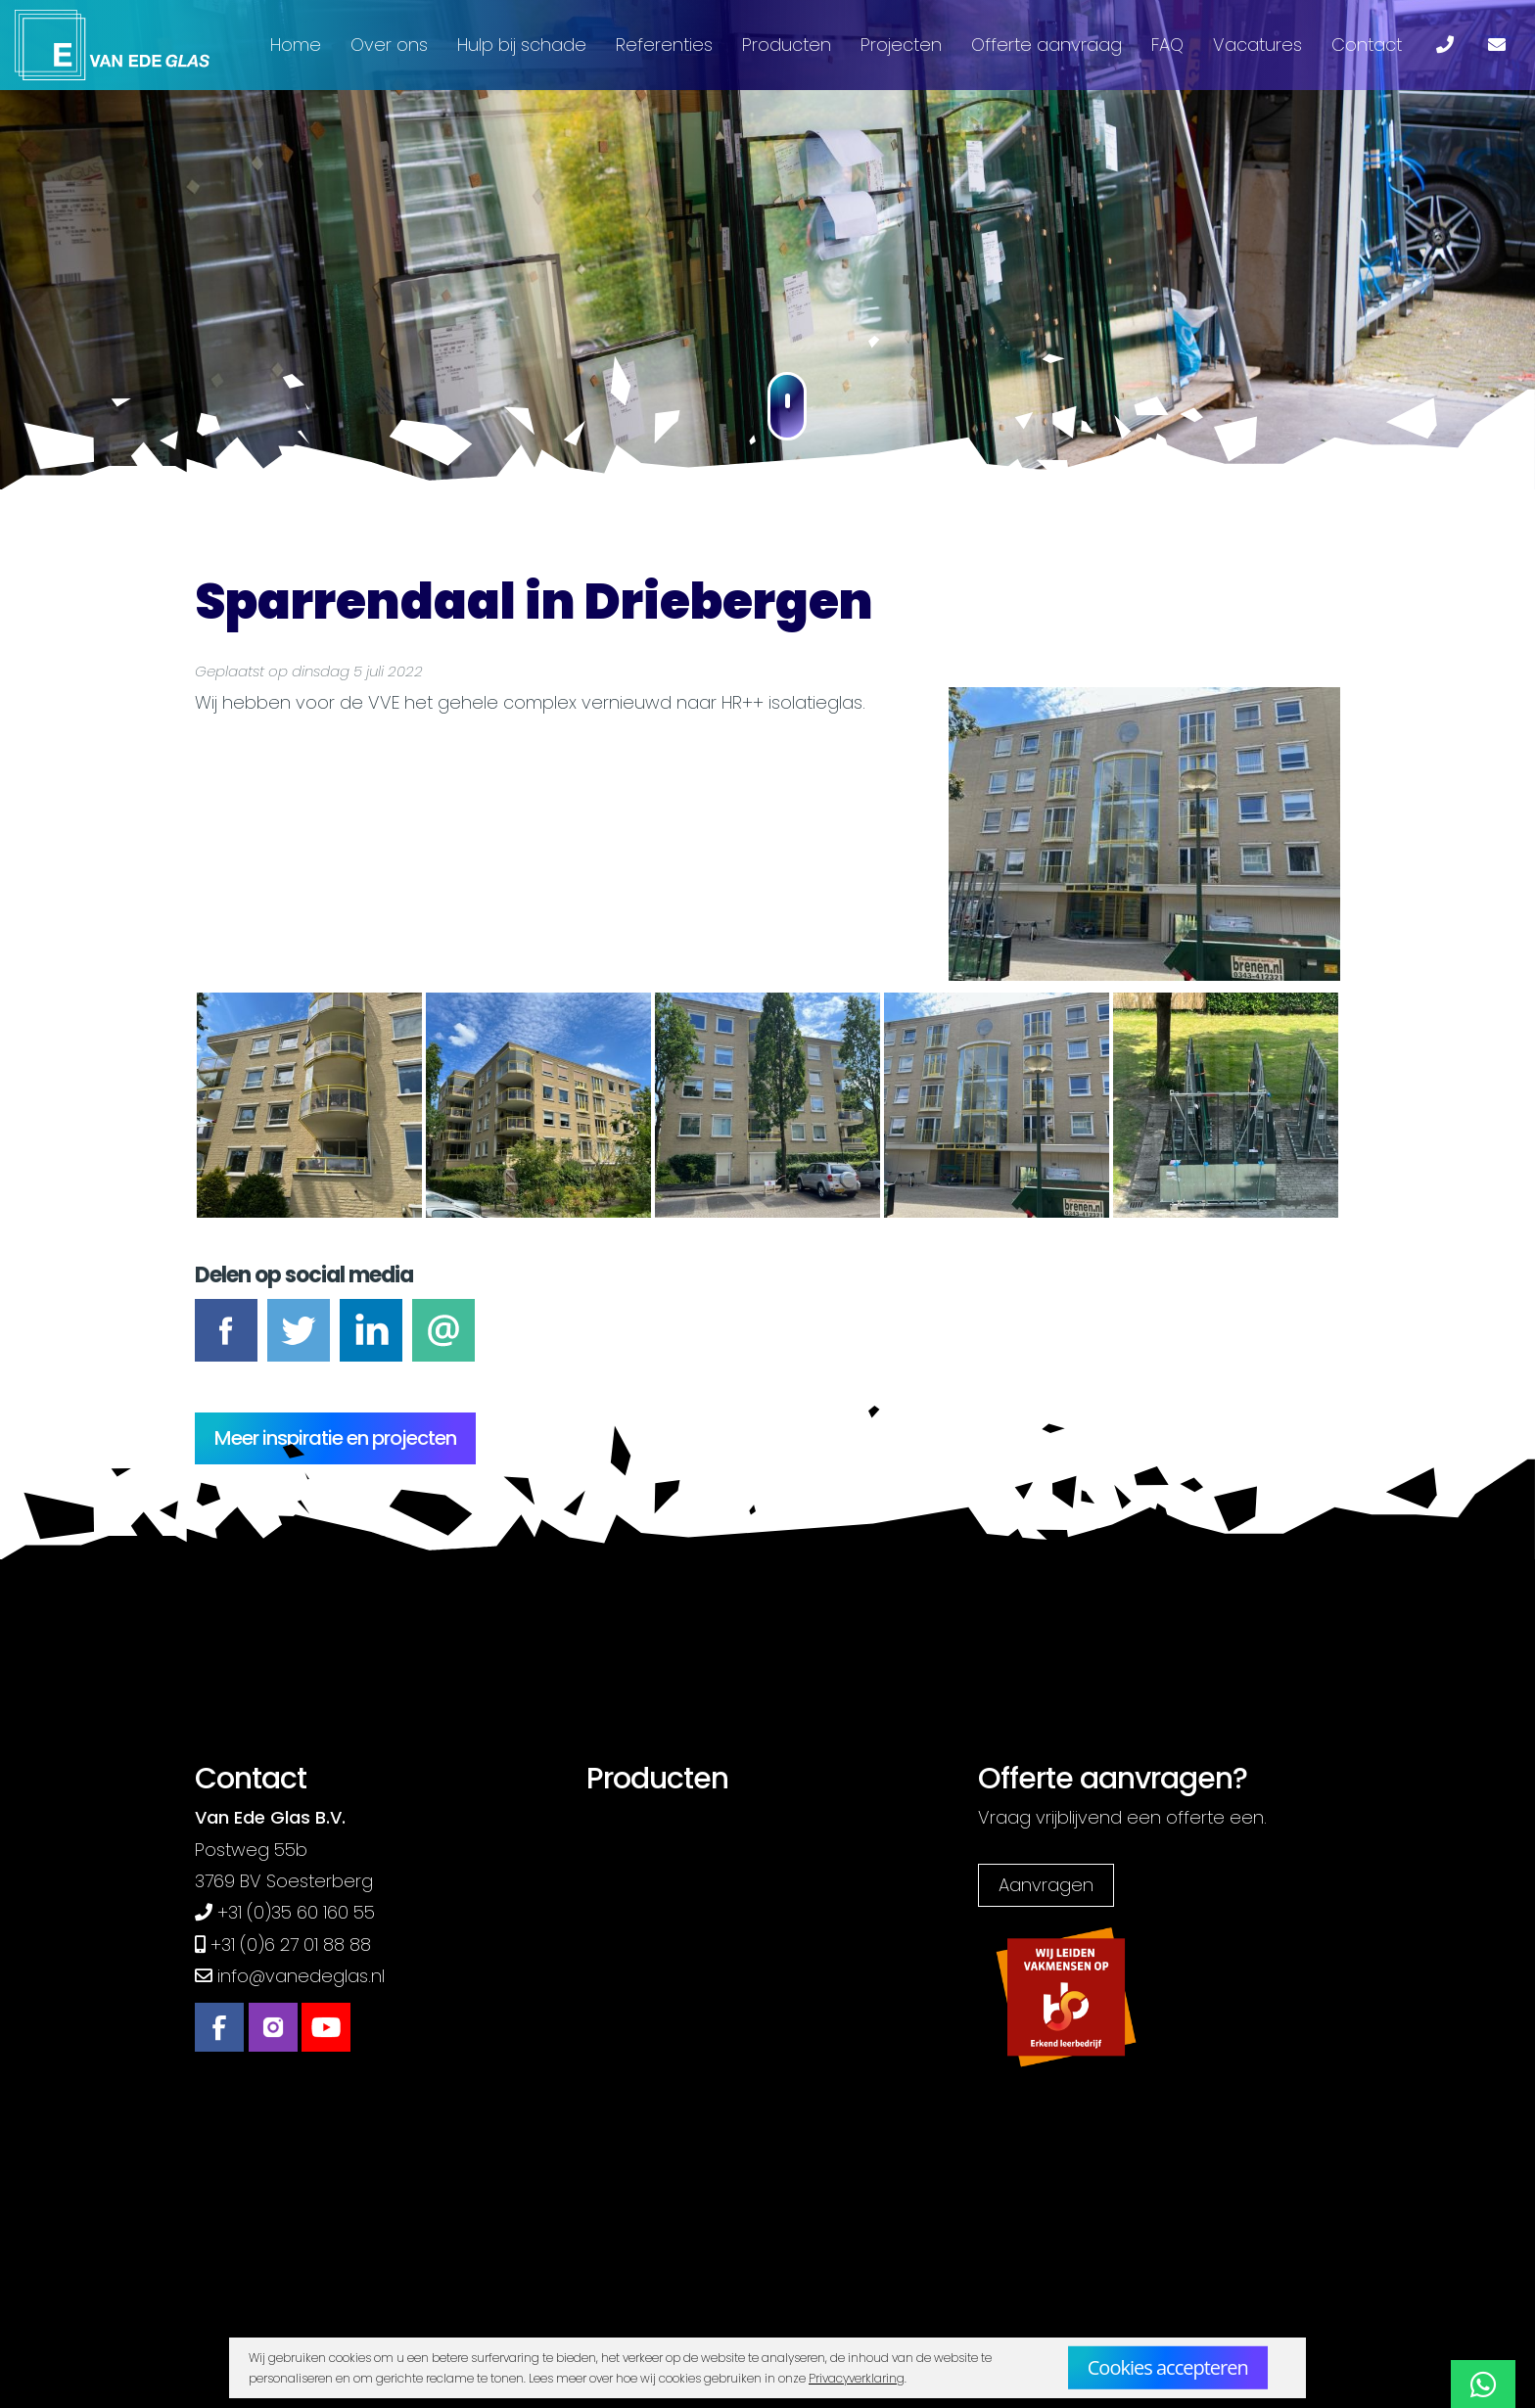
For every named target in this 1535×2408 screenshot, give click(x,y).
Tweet (298, 1342)
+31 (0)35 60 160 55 (296, 1912)
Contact (1366, 44)
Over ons (389, 44)
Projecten (901, 44)
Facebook (226, 1342)
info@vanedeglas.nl (301, 1976)
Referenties (664, 44)
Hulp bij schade (521, 44)
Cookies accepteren (1168, 2367)
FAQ (1167, 44)
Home (295, 44)
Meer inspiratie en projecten (335, 1438)
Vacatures (1257, 44)
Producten (786, 44)
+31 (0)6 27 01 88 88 (290, 1944)
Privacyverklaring (857, 2378)
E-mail (443, 1342)
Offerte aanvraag (1046, 44)
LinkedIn (371, 1342)
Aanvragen (1046, 1885)
